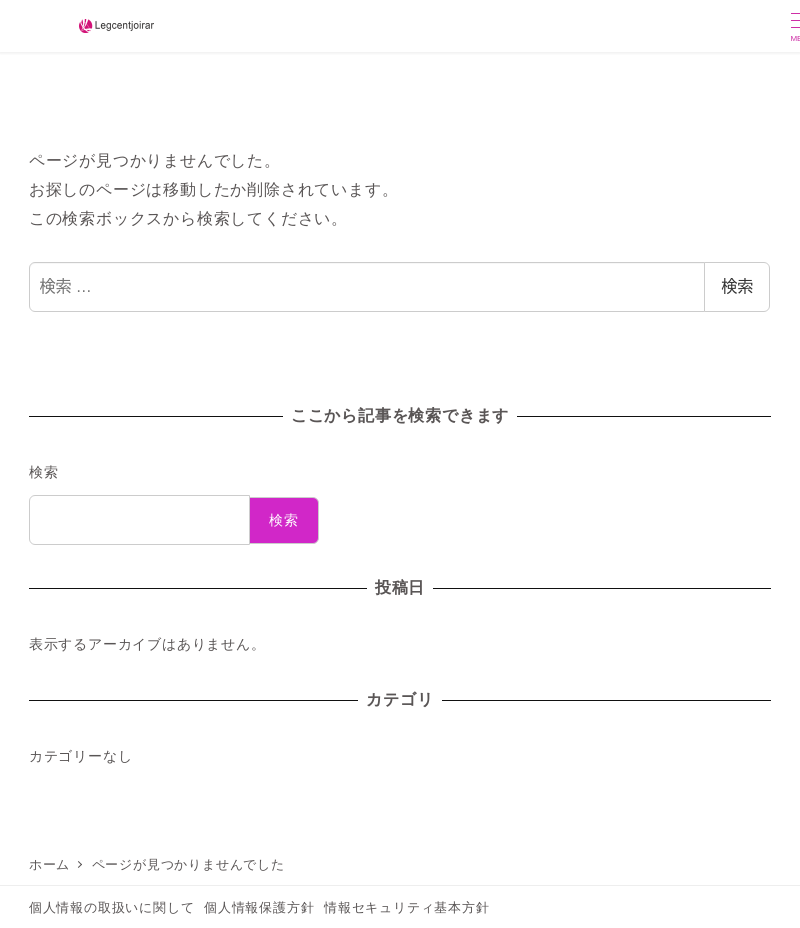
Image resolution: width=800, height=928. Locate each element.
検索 (737, 286)
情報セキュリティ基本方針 (407, 907)
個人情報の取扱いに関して (112, 907)
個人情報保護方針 (259, 907)
